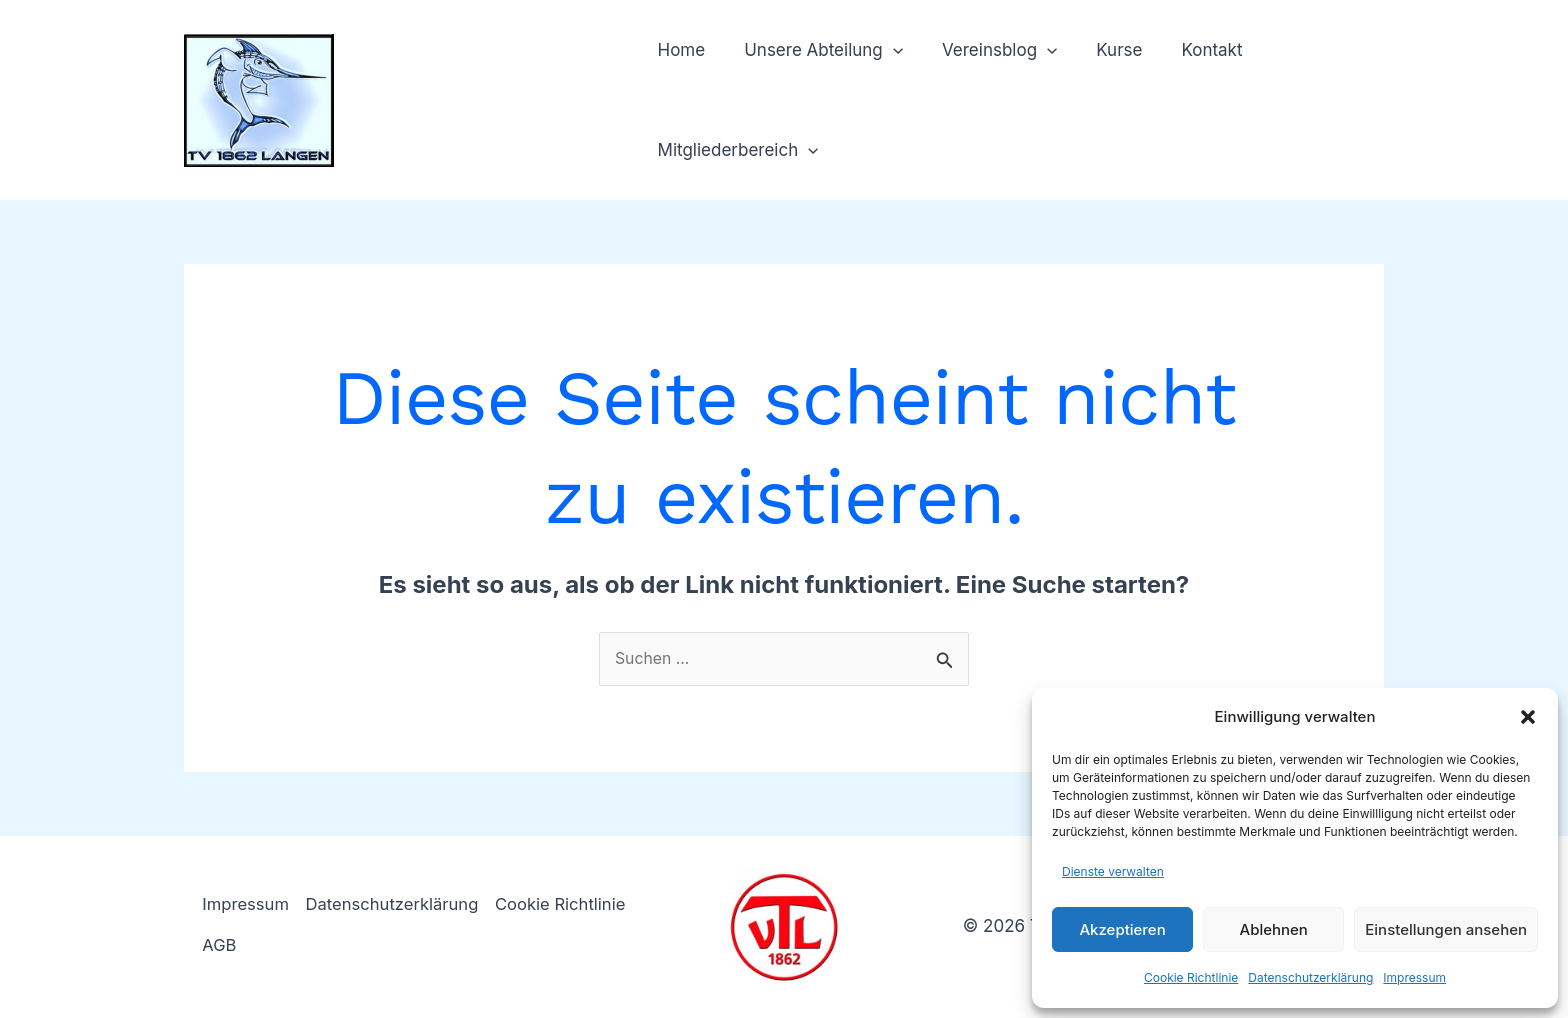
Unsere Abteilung (816, 50)
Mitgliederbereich (735, 150)
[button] (1528, 717)
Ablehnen (1274, 929)
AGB (221, 946)
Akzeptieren (1122, 929)
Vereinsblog (986, 50)
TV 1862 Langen (484, 89)
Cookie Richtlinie (1191, 977)
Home (679, 50)
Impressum (1414, 977)
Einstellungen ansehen (1446, 929)
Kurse (1102, 50)
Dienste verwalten (1113, 871)
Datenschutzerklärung (1310, 977)
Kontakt (1189, 50)
